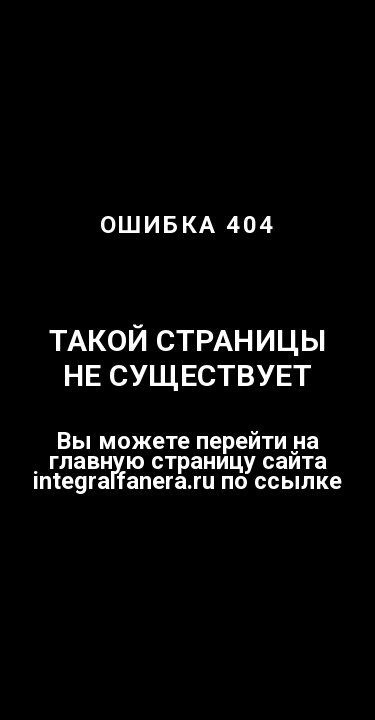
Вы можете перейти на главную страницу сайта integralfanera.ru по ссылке (187, 461)
